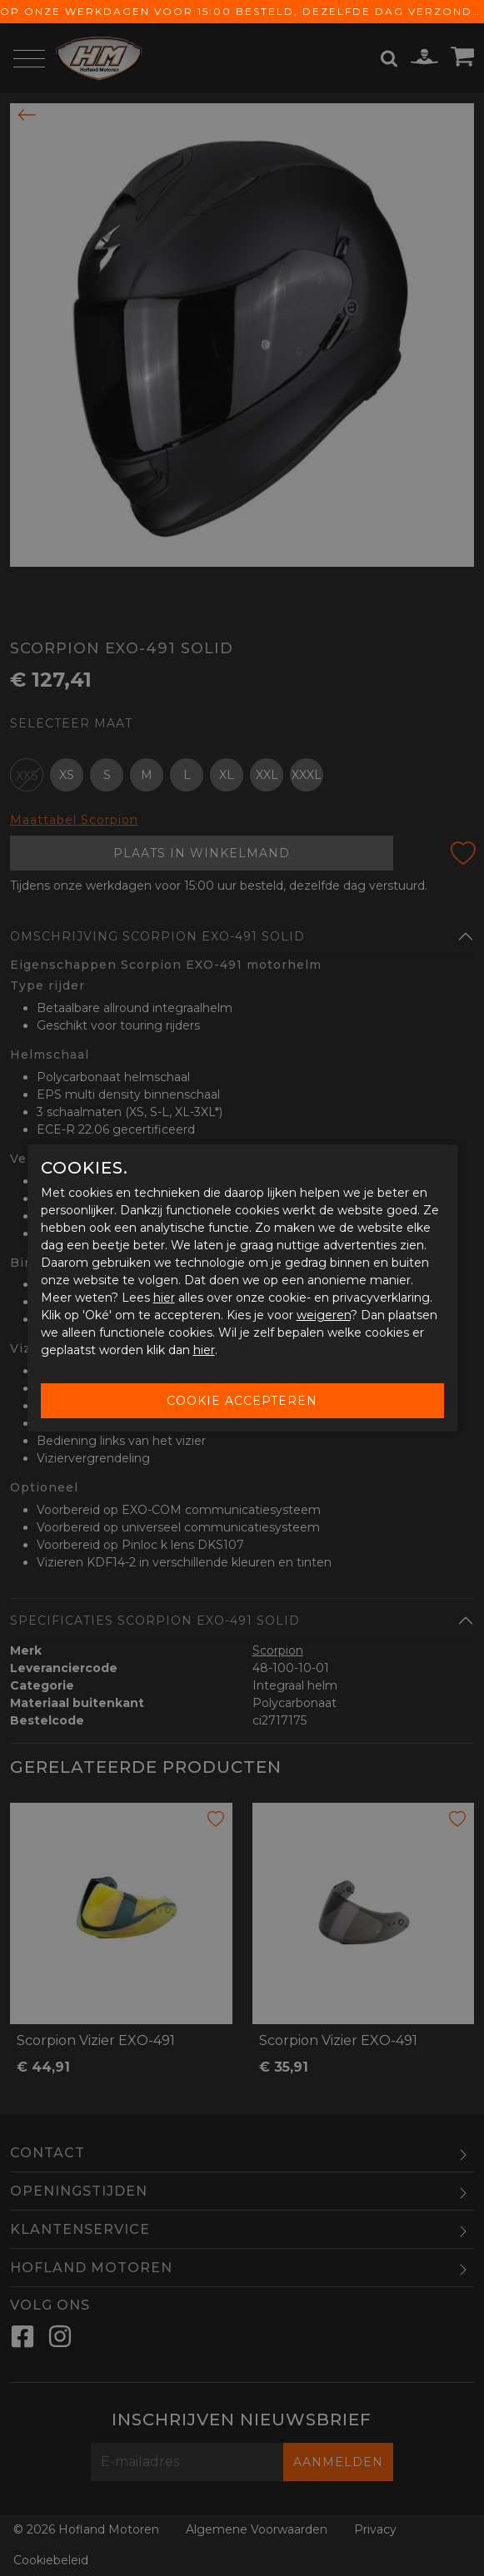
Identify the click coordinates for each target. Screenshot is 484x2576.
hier (164, 1297)
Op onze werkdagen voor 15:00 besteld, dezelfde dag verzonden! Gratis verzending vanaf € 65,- (242, 11)
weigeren (324, 1315)
